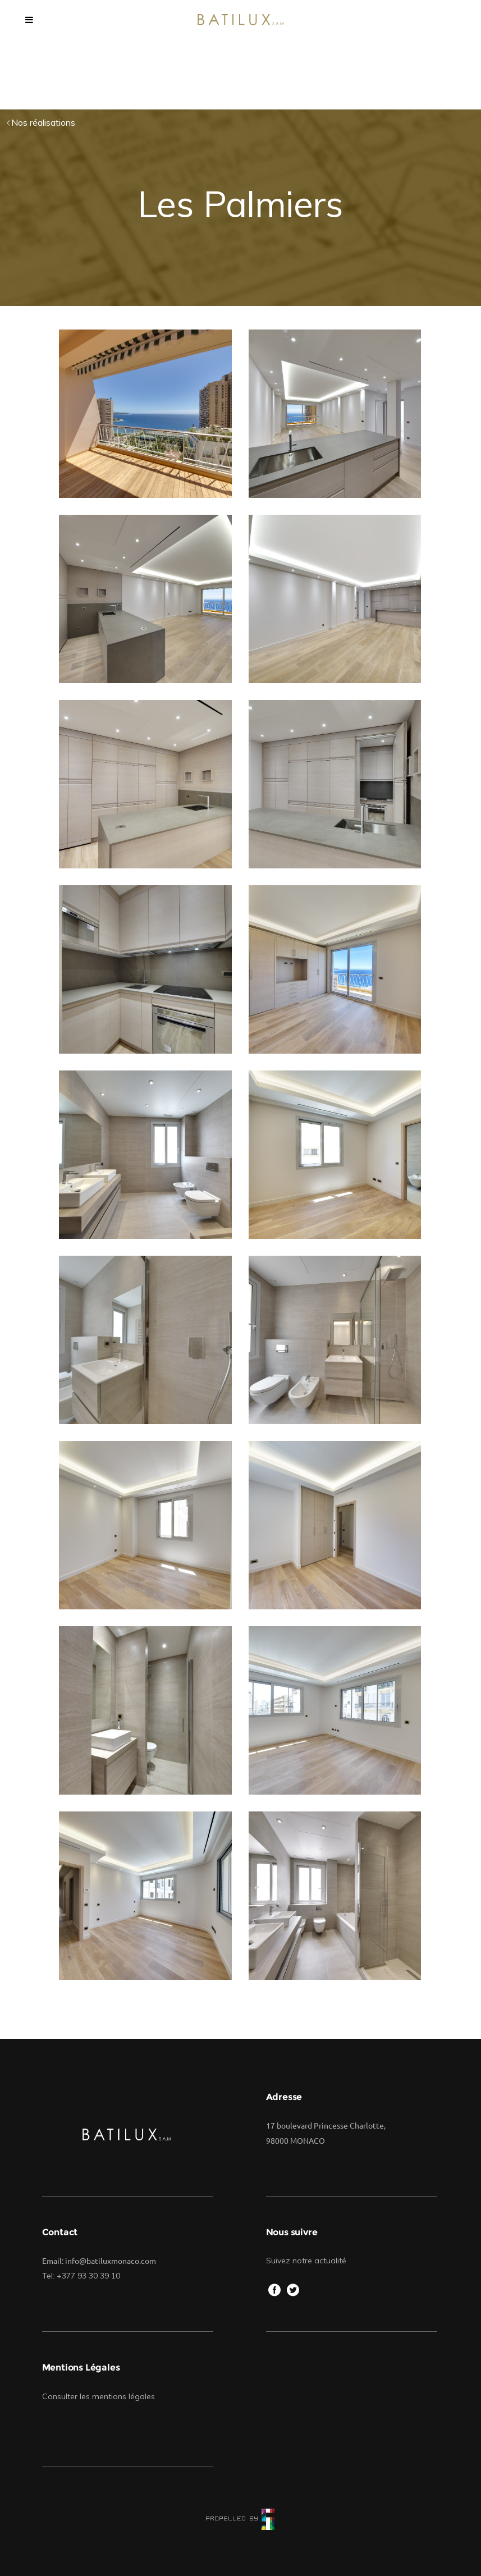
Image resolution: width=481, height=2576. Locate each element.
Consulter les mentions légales (98, 2396)
